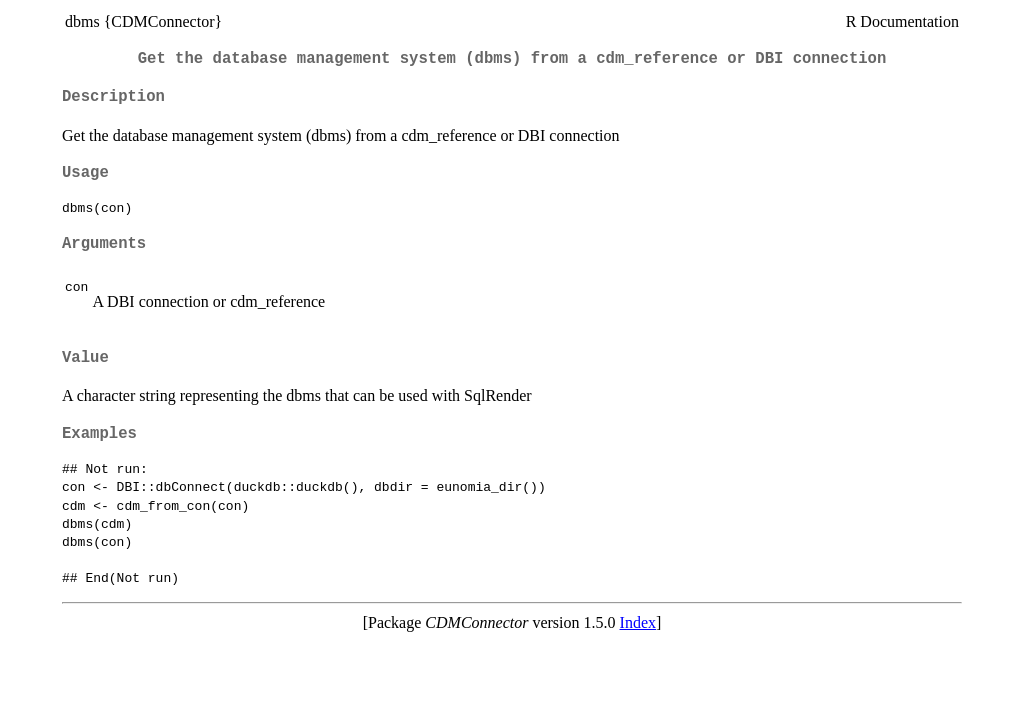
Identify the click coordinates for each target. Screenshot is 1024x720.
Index (638, 622)
